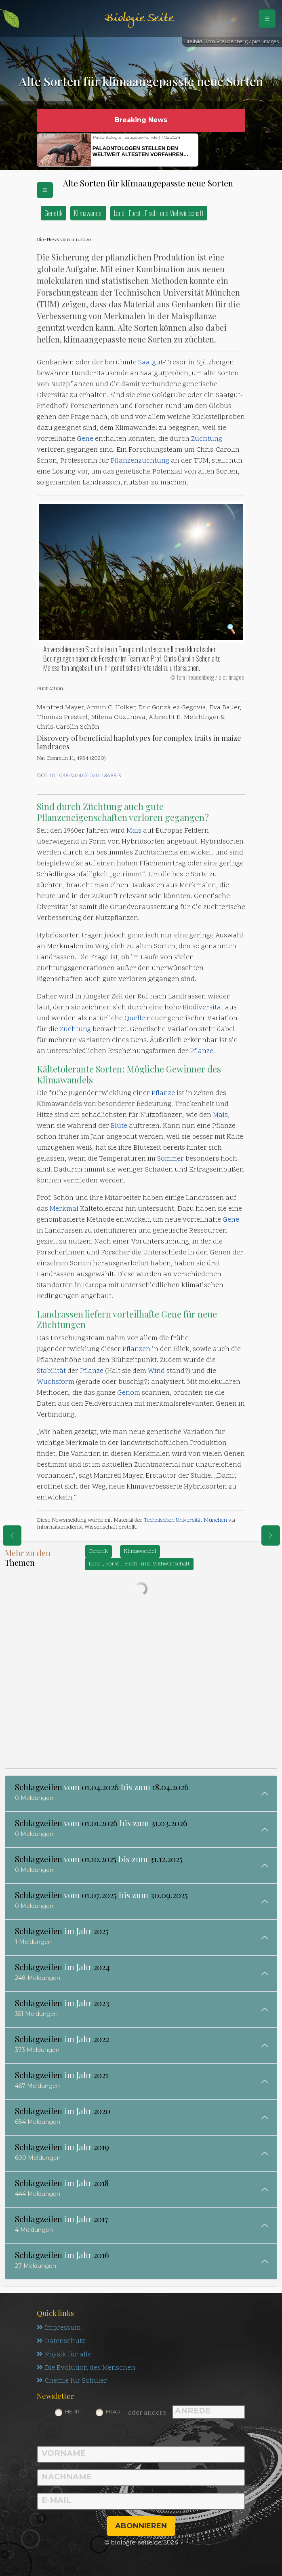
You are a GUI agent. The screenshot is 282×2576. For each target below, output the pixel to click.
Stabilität (51, 1371)
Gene (85, 439)
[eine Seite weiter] (270, 1535)
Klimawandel (88, 213)
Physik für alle (64, 2355)
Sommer (170, 1159)
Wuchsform (55, 1382)
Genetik (53, 213)
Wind (156, 1371)
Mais (133, 831)
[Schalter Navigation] (267, 18)
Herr (72, 2412)
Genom (128, 1393)
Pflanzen (136, 1349)
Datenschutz (61, 2341)
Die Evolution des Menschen (86, 2368)
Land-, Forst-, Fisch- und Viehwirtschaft (159, 213)
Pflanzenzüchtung (140, 461)
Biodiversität (203, 1008)
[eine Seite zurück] (12, 1535)
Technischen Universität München (185, 1520)
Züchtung (206, 439)
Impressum (59, 2328)
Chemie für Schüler (72, 2381)
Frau (113, 2412)
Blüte (119, 1126)
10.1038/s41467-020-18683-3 (85, 776)
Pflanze (201, 1051)
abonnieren (141, 2526)
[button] (217, 150)
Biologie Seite (139, 18)
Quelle (134, 1019)
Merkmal (64, 1209)
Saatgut (150, 363)
